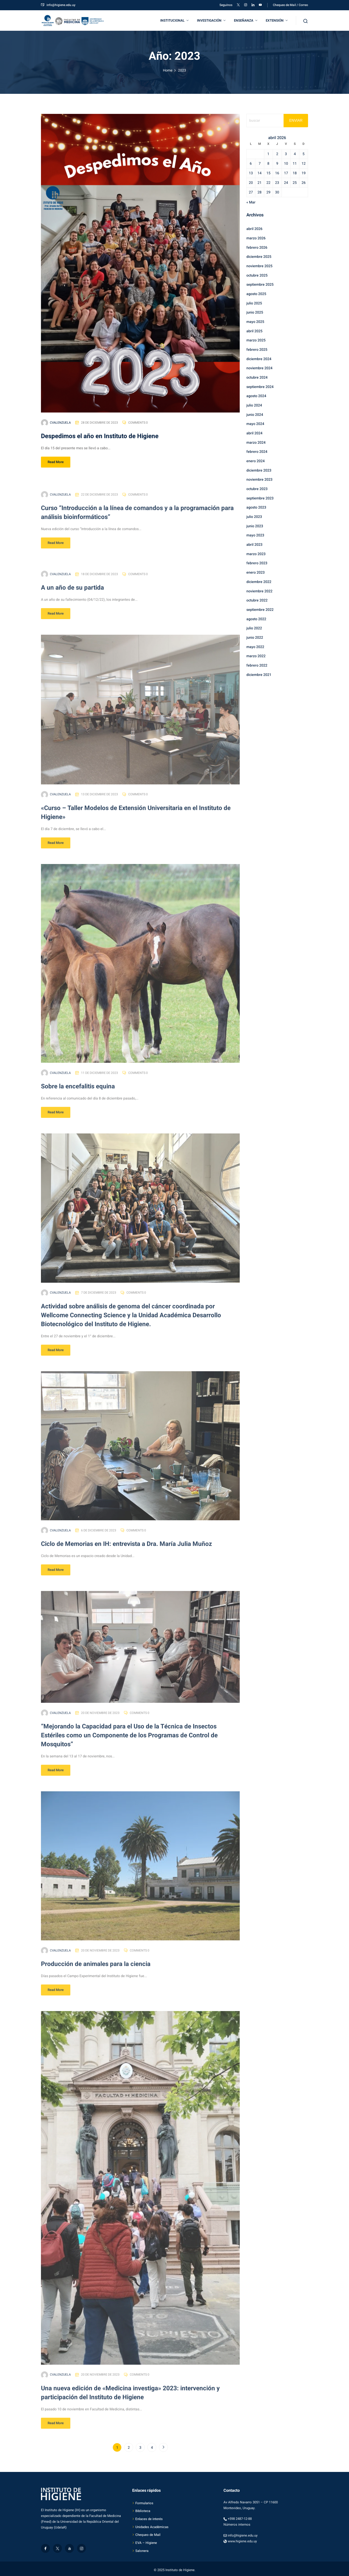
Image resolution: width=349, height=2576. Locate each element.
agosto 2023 (256, 507)
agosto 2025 (256, 294)
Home (167, 70)
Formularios (144, 2503)
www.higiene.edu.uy (242, 2541)
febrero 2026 (256, 247)
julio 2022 (254, 628)
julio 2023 (254, 516)
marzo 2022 (256, 656)
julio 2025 (254, 303)
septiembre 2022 (260, 609)
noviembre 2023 (259, 479)
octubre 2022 (257, 600)
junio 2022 (254, 637)
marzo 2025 (256, 340)
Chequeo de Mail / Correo (290, 5)
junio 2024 (254, 414)
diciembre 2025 (258, 256)
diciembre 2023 (258, 470)
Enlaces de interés (149, 2518)
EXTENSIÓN (277, 20)
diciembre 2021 (258, 674)
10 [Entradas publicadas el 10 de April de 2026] (286, 163)
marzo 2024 (256, 442)
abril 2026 (254, 229)
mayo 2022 (255, 647)
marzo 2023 (256, 554)
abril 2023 (254, 544)
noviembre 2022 (259, 591)
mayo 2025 (255, 321)
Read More (56, 462)
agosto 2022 (256, 619)
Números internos (236, 2524)
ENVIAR (295, 120)
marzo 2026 (256, 238)
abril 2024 (254, 433)
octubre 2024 (257, 377)
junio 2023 (254, 526)
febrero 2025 (256, 349)
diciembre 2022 (258, 582)
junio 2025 (254, 312)
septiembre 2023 (260, 498)
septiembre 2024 (260, 387)
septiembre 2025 (260, 284)
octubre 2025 (257, 275)
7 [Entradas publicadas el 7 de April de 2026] (260, 163)
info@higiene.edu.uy (58, 5)
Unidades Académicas (151, 2527)
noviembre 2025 (259, 266)
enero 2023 (255, 572)
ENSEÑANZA (245, 20)
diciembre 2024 (258, 359)
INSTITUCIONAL (174, 20)
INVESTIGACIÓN (211, 20)
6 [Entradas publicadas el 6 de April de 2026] (251, 163)
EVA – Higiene (146, 2542)
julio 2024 (254, 405)
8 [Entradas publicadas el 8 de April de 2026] (268, 163)
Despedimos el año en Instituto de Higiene (99, 436)
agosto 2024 (256, 396)
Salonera (141, 2550)
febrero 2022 (256, 665)
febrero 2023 (256, 563)
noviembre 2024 (259, 368)
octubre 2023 (257, 489)
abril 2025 (254, 331)
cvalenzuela (60, 422)
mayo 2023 (255, 535)
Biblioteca (142, 2510)
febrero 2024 (256, 451)
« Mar (251, 202)
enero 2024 (255, 461)
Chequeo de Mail (147, 2534)
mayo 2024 (255, 424)
